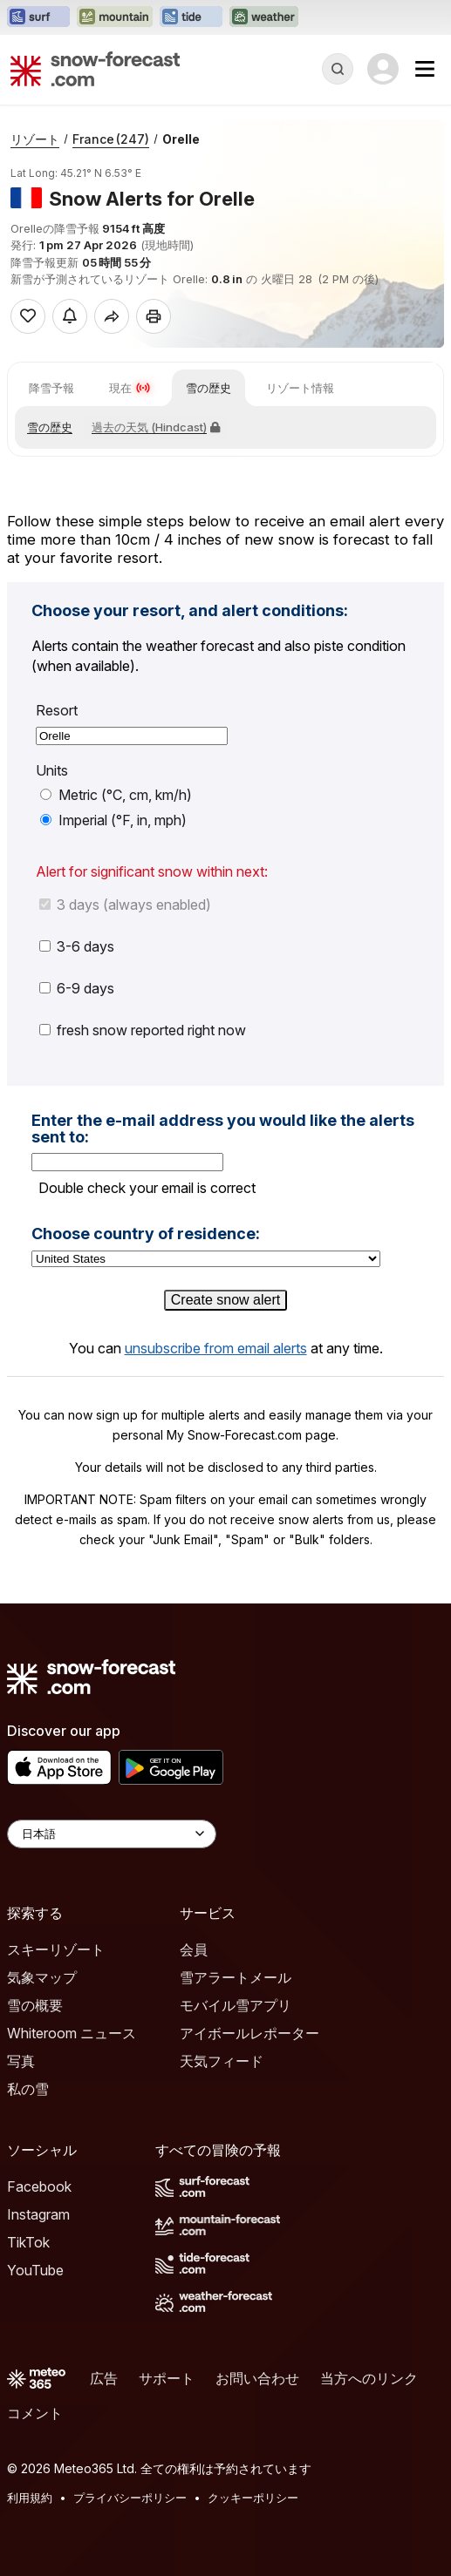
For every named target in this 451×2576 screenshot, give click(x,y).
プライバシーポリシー (130, 2498)
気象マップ (42, 1977)
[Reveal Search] (337, 69)
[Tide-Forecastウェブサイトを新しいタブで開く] (191, 17)
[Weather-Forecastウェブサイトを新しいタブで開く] (263, 17)
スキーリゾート (56, 1949)
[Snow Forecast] (95, 68)
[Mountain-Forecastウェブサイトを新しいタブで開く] (115, 17)
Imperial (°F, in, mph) (113, 820)
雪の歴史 (208, 388)
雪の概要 (35, 2005)
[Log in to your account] (383, 69)
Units (52, 771)
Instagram (38, 2214)
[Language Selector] (111, 1834)
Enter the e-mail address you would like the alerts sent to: (222, 1129)
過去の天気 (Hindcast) (156, 427)
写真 (21, 2061)
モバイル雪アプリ (235, 2005)
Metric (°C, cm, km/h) (116, 794)
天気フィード (221, 2061)
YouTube (35, 2270)
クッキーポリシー (253, 2498)
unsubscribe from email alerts (216, 1348)
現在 (130, 388)
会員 (194, 1949)
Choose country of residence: (145, 1234)
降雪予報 (51, 388)
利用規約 (29, 2498)
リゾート (34, 139)
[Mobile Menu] (425, 69)
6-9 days (76, 988)
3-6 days (76, 946)
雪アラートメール (235, 1977)
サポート (167, 2378)
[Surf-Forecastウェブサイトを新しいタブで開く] (38, 17)
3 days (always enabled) (125, 904)
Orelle (181, 139)
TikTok (28, 2242)
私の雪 (28, 2089)
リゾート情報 (300, 388)
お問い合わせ (257, 2378)
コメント (35, 2413)
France (110, 139)
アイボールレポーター (249, 2033)
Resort (57, 710)
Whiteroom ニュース (71, 2033)
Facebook (39, 2186)
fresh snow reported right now (142, 1030)
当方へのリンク (369, 2378)
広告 (104, 2378)
